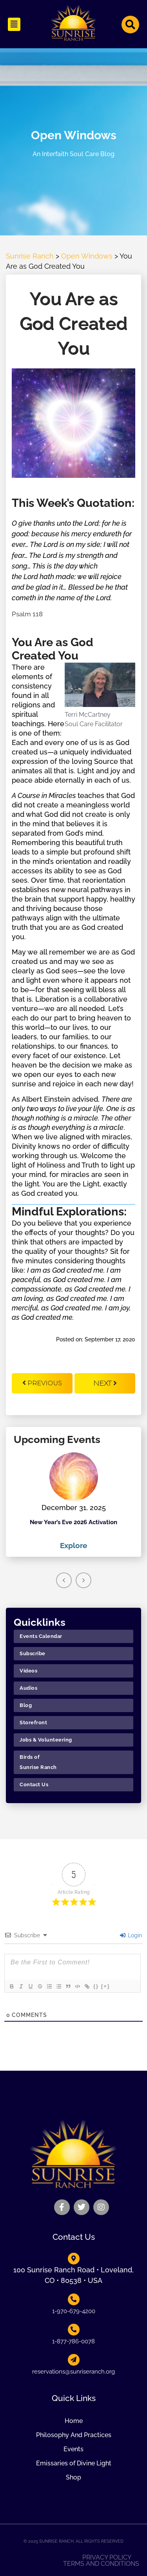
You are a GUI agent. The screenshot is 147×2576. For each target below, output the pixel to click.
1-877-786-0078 (73, 2341)
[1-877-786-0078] (74, 2330)
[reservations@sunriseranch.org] (74, 2360)
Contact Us (34, 1784)
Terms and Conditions (101, 2564)
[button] (14, 24)
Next (105, 1383)
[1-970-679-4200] (74, 2299)
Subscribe (32, 1653)
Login (131, 1935)
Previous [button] (64, 1580)
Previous (42, 1383)
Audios (28, 1688)
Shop (73, 2477)
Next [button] (83, 1580)
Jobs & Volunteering (46, 1740)
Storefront (33, 1722)
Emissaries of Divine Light (73, 2463)
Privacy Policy (106, 2557)
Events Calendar (41, 1636)
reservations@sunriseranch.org (73, 2371)
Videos (28, 1671)
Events (73, 2449)
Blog (26, 1705)
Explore (73, 1545)
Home (74, 2421)
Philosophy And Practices (73, 2435)
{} (96, 1986)
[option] (73, 1501)
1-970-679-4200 (73, 2311)
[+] (105, 1986)
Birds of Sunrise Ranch (38, 1762)
